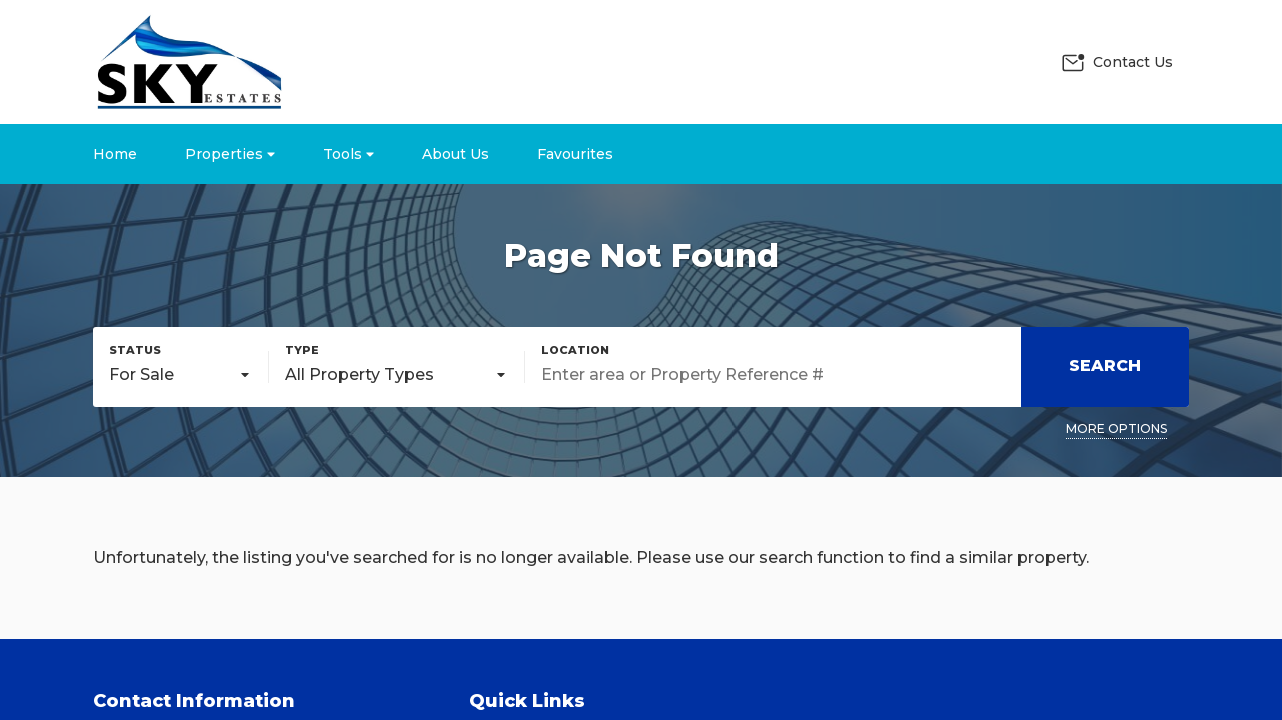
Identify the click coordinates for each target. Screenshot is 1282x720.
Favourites (575, 154)
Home (115, 154)
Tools (348, 154)
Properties (230, 154)
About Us (455, 154)
